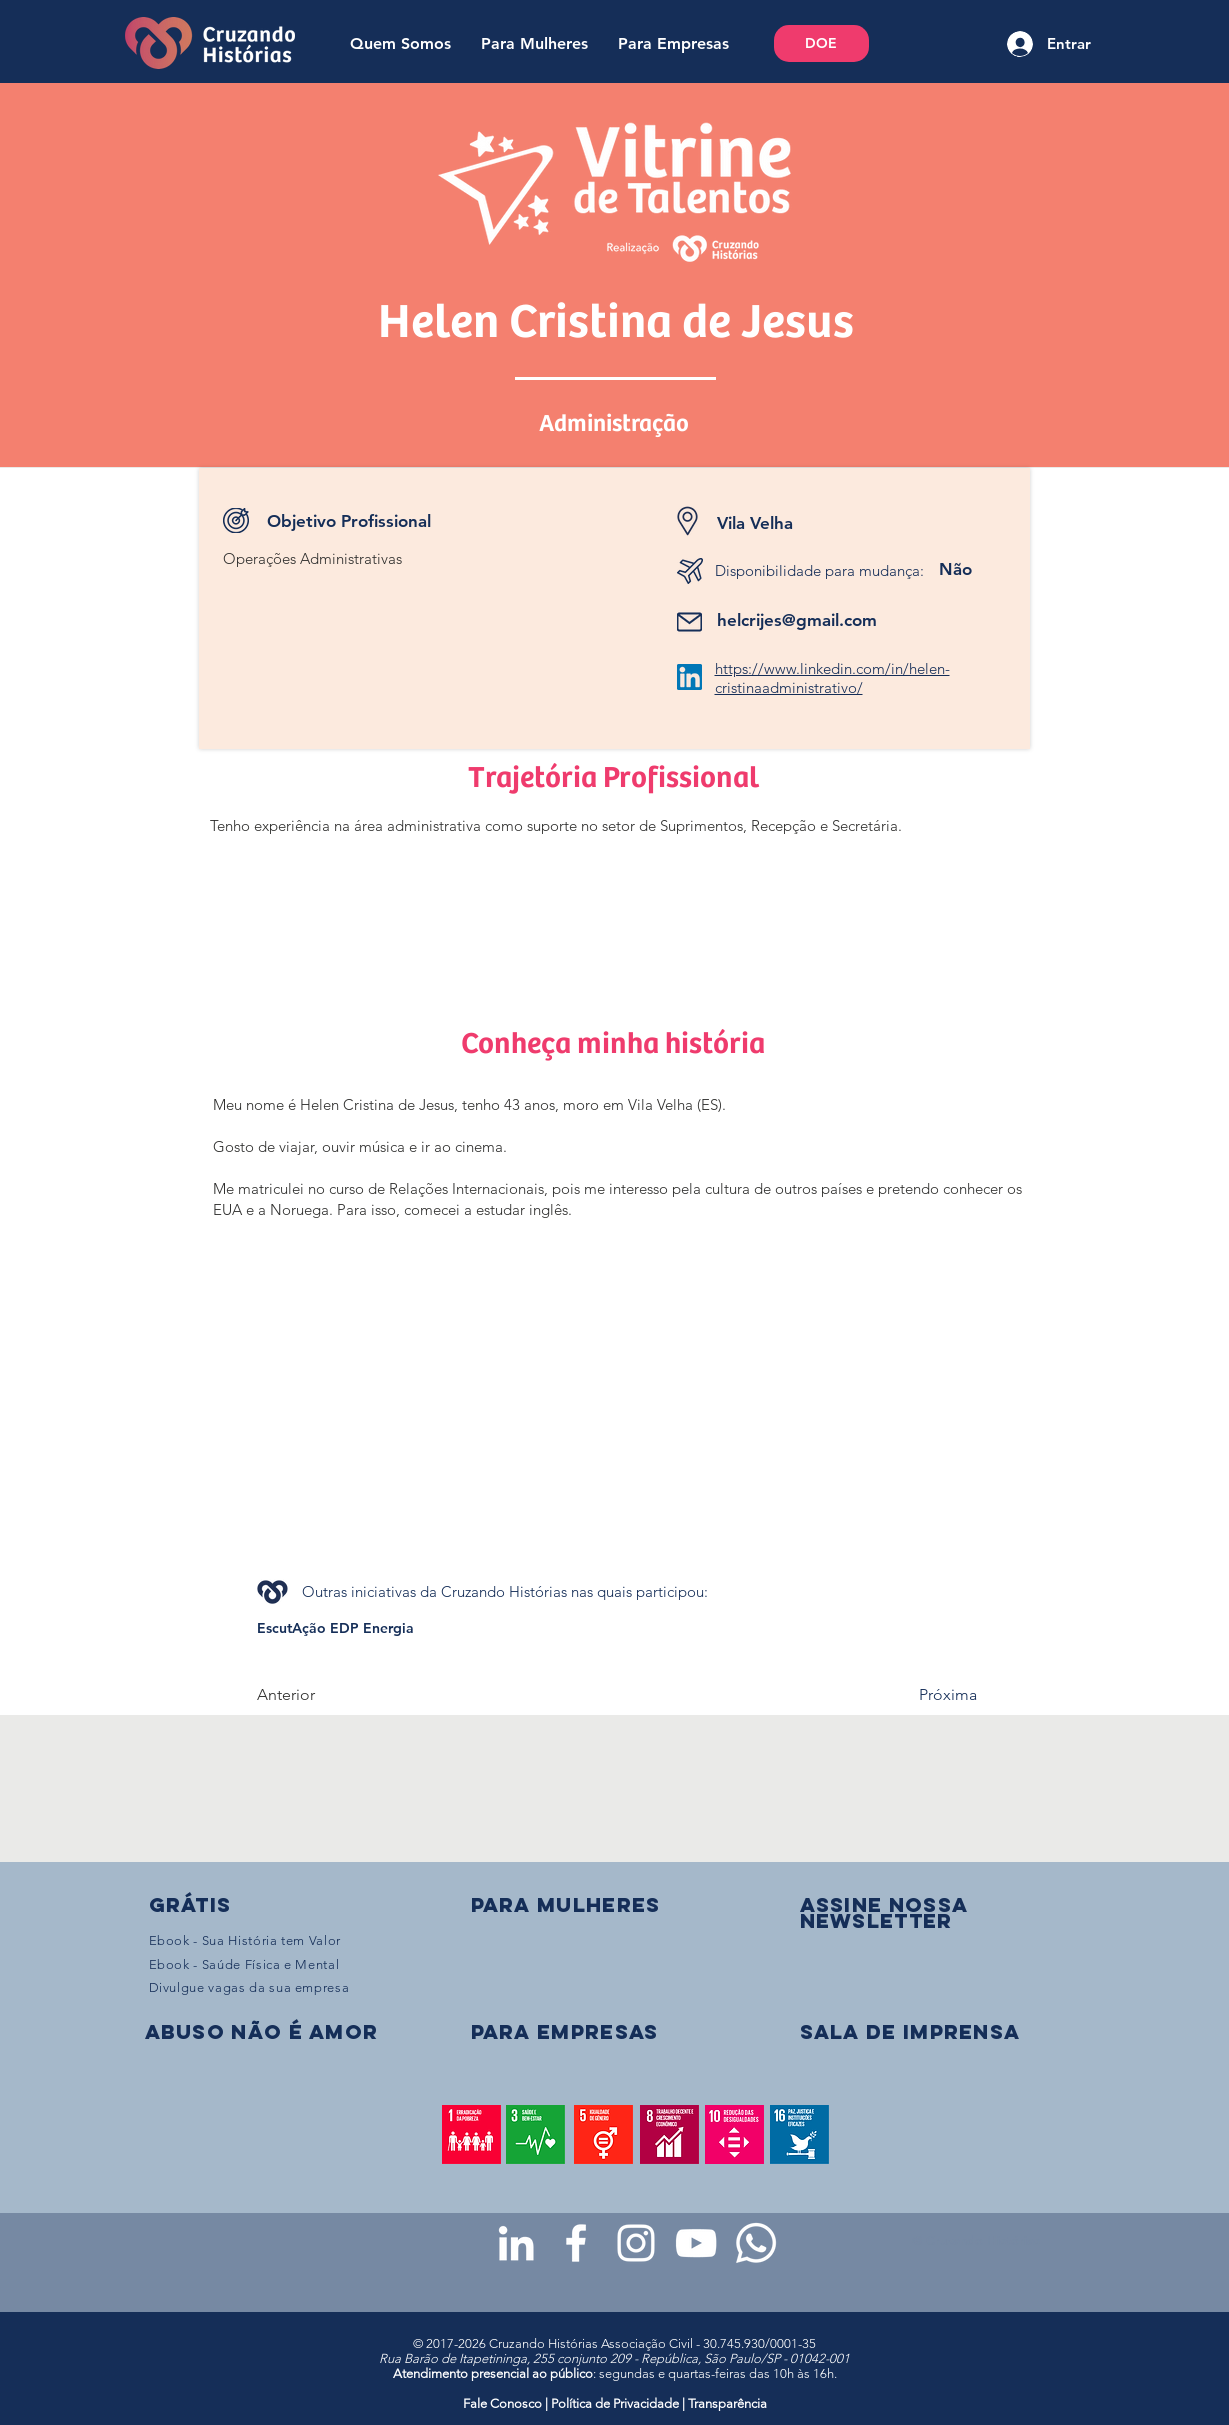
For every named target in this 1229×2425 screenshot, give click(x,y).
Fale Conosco (504, 2403)
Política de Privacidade (615, 2403)
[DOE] (821, 43)
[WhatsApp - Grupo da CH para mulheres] (756, 2243)
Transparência (727, 2403)
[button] (884, 1912)
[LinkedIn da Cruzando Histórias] (516, 2243)
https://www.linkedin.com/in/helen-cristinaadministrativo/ (832, 678)
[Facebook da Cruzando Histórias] (576, 2243)
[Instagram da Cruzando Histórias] (636, 2243)
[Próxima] (927, 1695)
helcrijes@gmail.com (797, 620)
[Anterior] (323, 1695)
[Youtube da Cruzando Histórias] (696, 2243)
